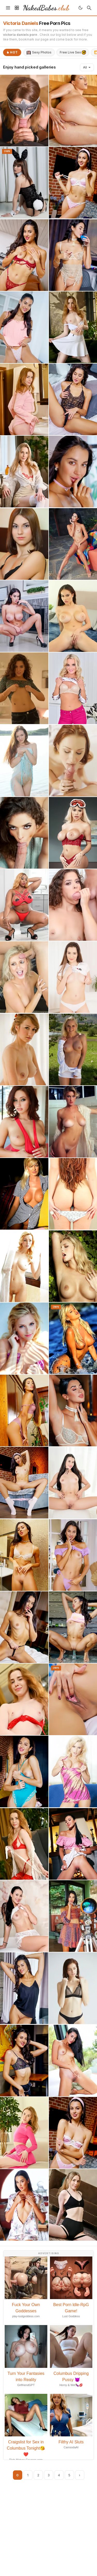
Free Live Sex (73, 52)
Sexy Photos (39, 52)
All (87, 67)
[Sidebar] (16, 7)
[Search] (89, 7)
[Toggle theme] (80, 8)
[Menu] (8, 7)
